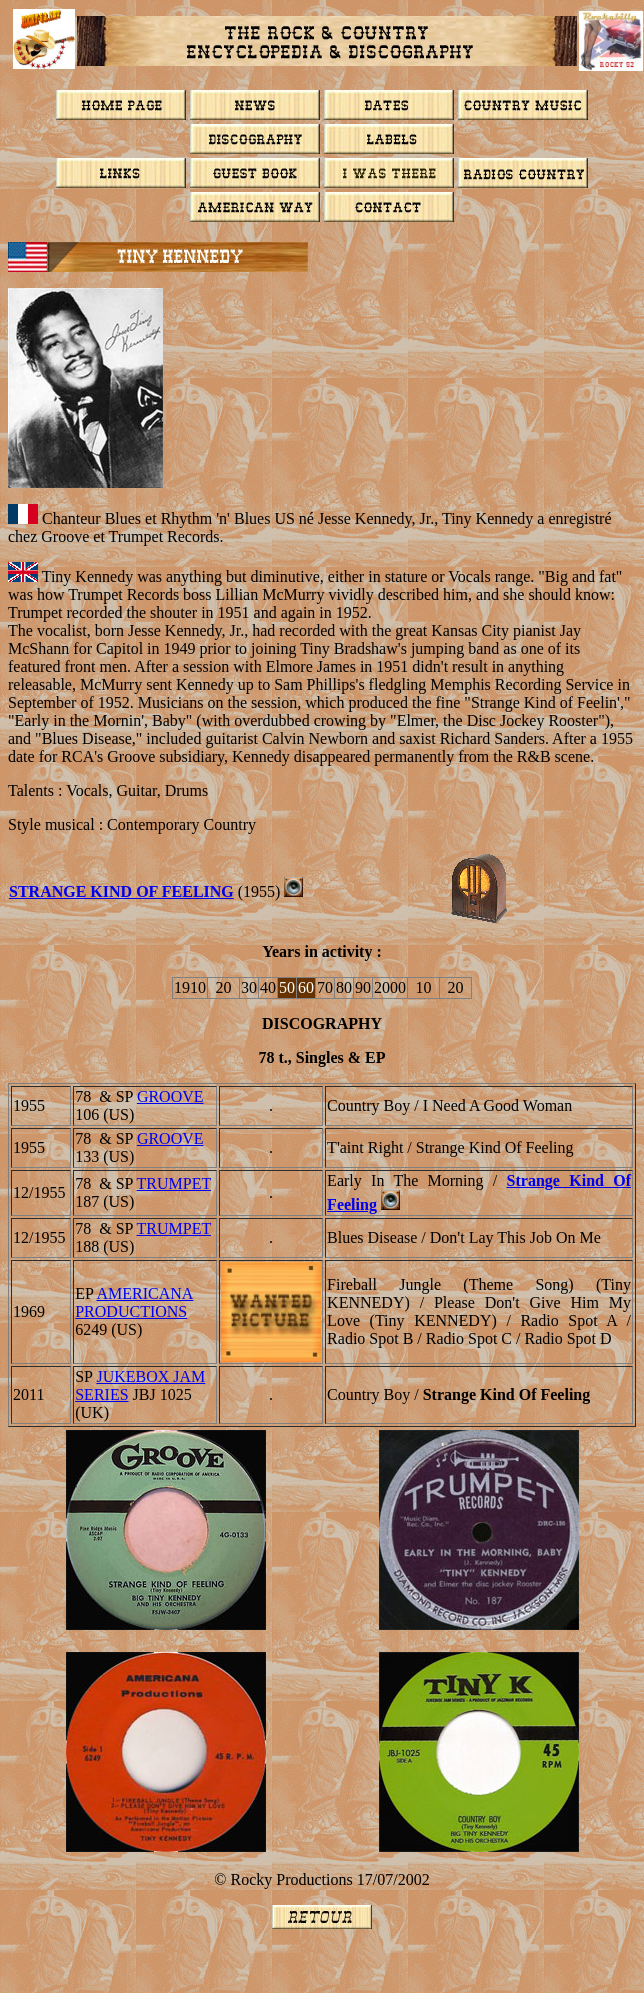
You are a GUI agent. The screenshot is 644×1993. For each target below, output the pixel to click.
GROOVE (170, 1096)
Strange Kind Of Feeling (121, 891)
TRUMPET (174, 1183)
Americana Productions (134, 1302)
